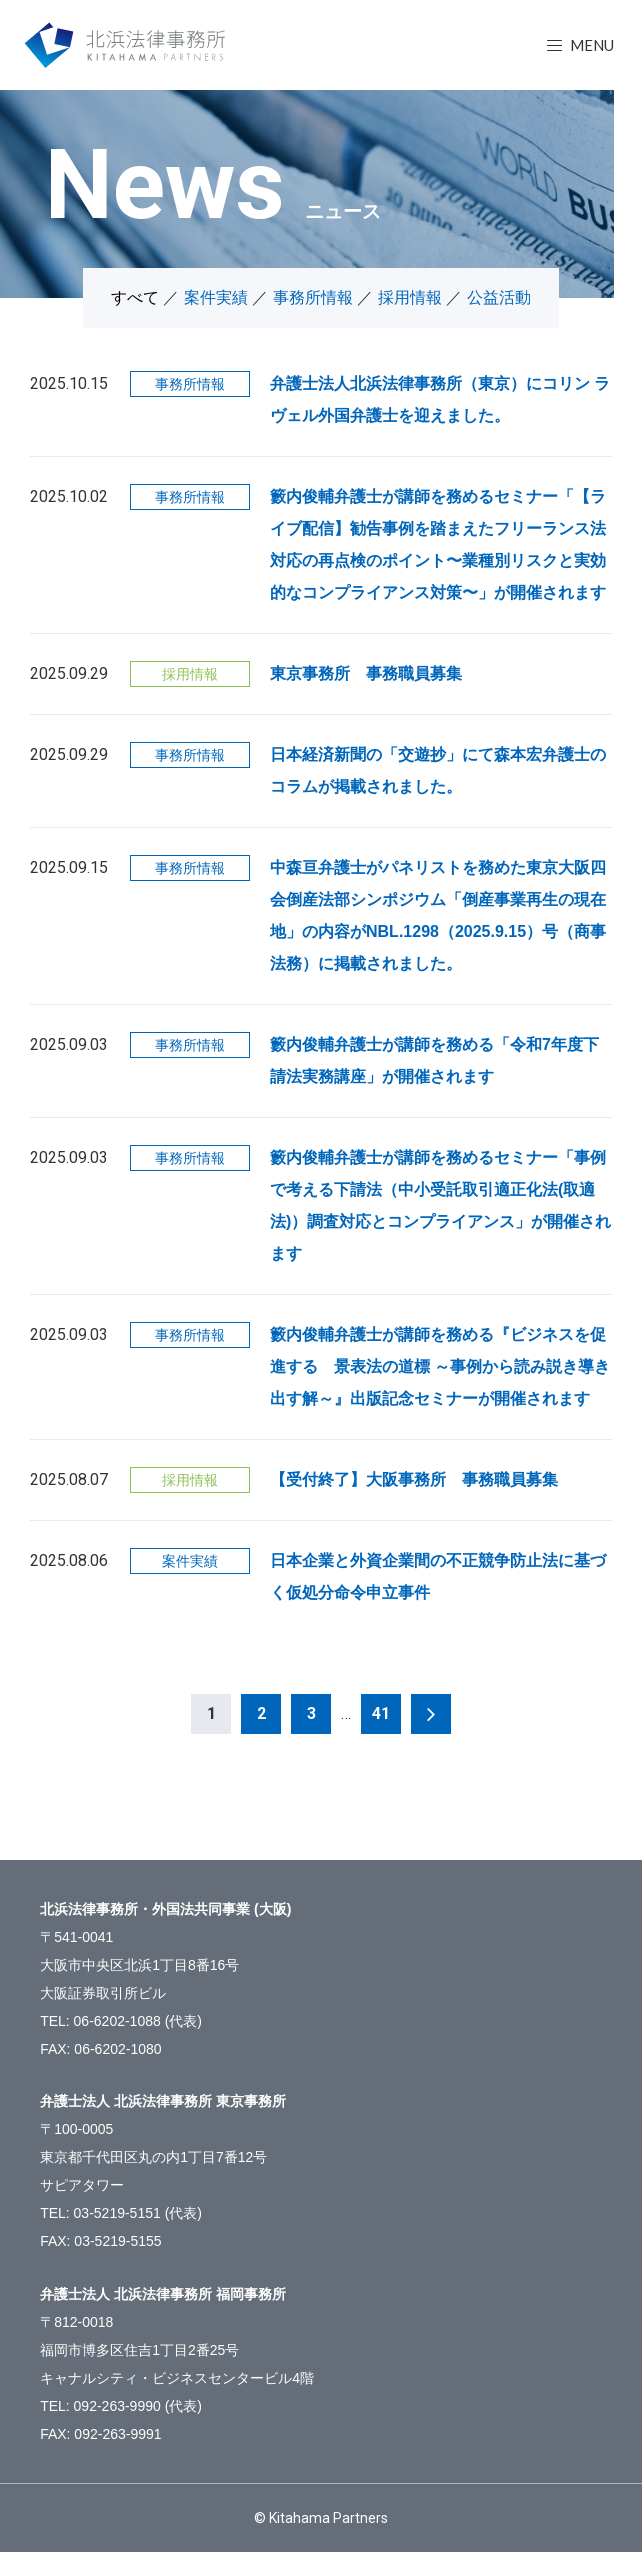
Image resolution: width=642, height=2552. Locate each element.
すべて (135, 297)
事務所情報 (313, 297)
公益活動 (499, 297)
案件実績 (216, 297)
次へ (431, 1714)
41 (381, 1713)
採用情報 (410, 297)
